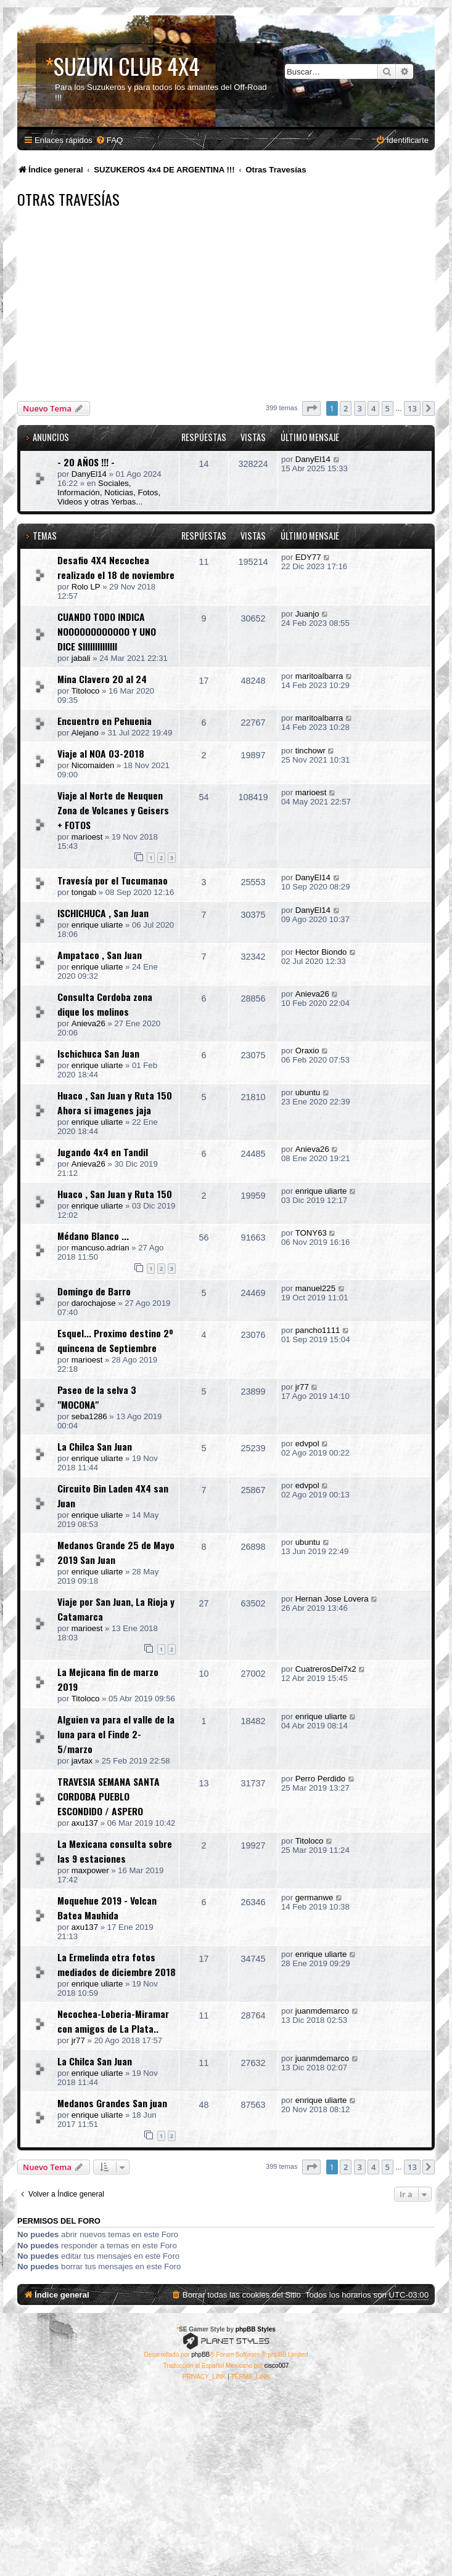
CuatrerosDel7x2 (325, 1669)
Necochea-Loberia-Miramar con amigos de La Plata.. (113, 2021)
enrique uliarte (97, 925)
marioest (87, 836)
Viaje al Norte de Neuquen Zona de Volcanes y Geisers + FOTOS (113, 810)
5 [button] (387, 408)
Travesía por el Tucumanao (112, 880)
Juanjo (307, 613)
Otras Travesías (68, 199)
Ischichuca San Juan (98, 1053)
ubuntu (307, 1092)
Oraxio (307, 1050)
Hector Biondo (321, 952)
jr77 (302, 1386)
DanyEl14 (89, 474)
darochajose (94, 1303)
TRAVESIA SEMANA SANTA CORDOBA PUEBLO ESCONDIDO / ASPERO (108, 1796)
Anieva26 (88, 1023)
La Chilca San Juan (94, 1446)
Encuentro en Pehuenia (104, 720)
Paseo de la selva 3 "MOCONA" (96, 1397)
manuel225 (315, 1288)
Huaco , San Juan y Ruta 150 (114, 1193)
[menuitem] (109, 140)
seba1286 (89, 1416)
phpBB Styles (256, 2329)
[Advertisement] (234, 305)
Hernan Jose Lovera (332, 1598)
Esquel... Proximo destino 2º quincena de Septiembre (115, 1340)
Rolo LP (86, 586)
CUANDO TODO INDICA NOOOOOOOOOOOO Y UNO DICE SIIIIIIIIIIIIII (106, 631)
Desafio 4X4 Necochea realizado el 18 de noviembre (116, 567)
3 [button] (360, 408)
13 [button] (412, 408)
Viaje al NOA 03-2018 (100, 753)
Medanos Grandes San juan (112, 2103)
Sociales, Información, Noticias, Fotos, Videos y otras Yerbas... (108, 492)
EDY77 (308, 557)
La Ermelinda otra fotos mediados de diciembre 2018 (116, 1964)
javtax (82, 1760)
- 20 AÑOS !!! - (86, 462)
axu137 (85, 1823)
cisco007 (277, 2365)
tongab (84, 892)
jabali (81, 658)
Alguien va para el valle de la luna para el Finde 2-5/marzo (116, 1734)
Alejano (85, 732)
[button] (311, 408)
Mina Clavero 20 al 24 (102, 678)
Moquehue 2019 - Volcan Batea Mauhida (107, 1907)
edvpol (307, 1443)
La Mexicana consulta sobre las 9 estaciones (114, 1851)
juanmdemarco (322, 2010)
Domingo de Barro (94, 1291)
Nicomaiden (93, 765)
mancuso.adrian (100, 1247)
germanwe (314, 1897)
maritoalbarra (319, 676)
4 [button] (373, 408)
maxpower (90, 1870)
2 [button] (345, 408)
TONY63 (311, 1232)
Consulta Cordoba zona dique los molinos (104, 1004)
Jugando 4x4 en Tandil (102, 1151)
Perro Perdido (320, 1778)
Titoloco (86, 690)
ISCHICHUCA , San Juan (103, 912)
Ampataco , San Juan (99, 954)
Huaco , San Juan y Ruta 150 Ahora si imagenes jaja (114, 1102)
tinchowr (310, 750)
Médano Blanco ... (93, 1235)
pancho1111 (317, 1330)
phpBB (200, 2354)
